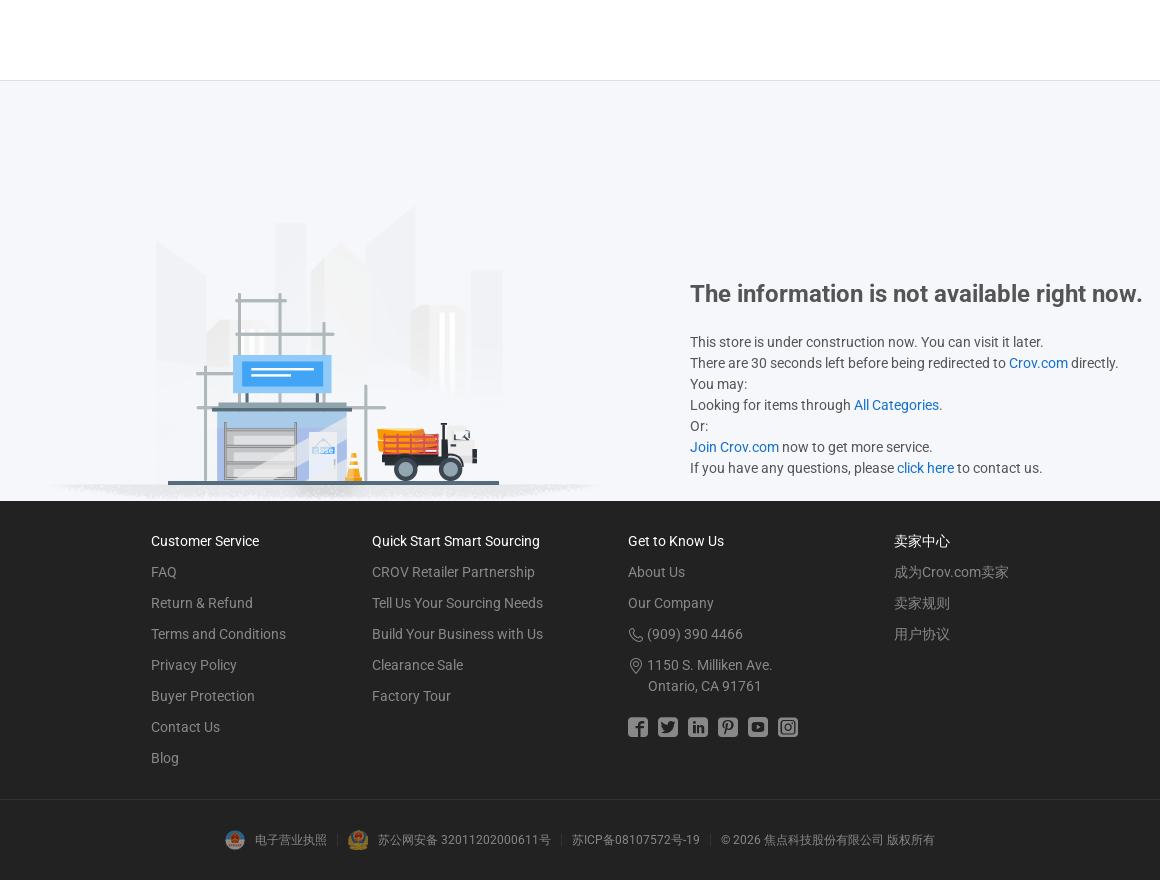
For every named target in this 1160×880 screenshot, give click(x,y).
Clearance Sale (417, 665)
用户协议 (922, 634)
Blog (165, 758)
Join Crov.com (734, 447)
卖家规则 (922, 603)
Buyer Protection (203, 696)
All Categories (896, 405)
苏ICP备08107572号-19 (636, 840)
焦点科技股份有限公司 (824, 840)
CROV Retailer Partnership (453, 572)
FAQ (164, 572)
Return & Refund (202, 603)
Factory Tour (411, 696)
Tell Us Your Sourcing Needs (457, 603)
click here (925, 468)
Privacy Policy (194, 665)
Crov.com (1038, 363)
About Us (656, 572)
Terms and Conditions (218, 634)
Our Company (671, 603)
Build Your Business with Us (457, 634)
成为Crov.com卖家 (951, 572)
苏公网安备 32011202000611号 (464, 840)
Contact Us (185, 727)
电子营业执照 (291, 840)
